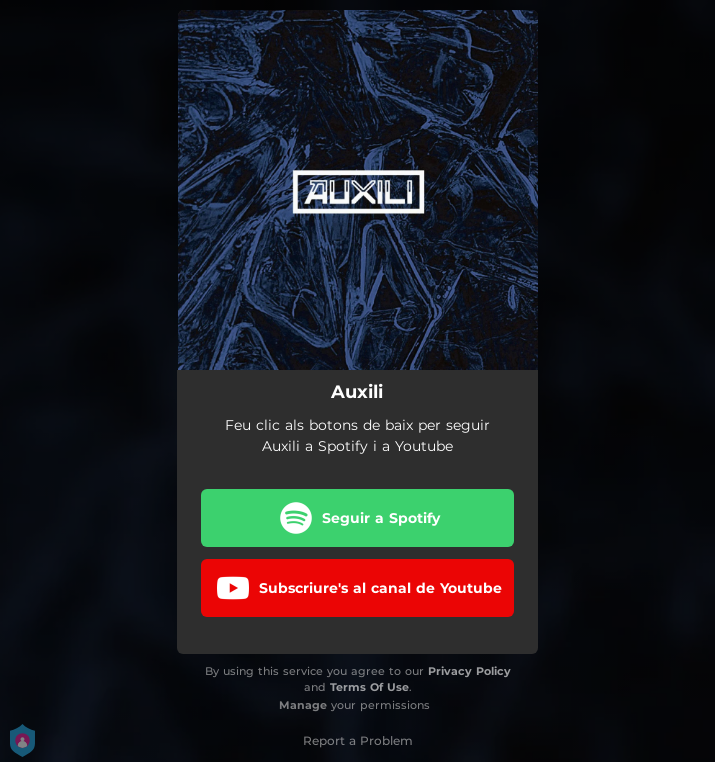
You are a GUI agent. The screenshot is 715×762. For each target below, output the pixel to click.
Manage (303, 705)
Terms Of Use (369, 687)
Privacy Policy (469, 671)
